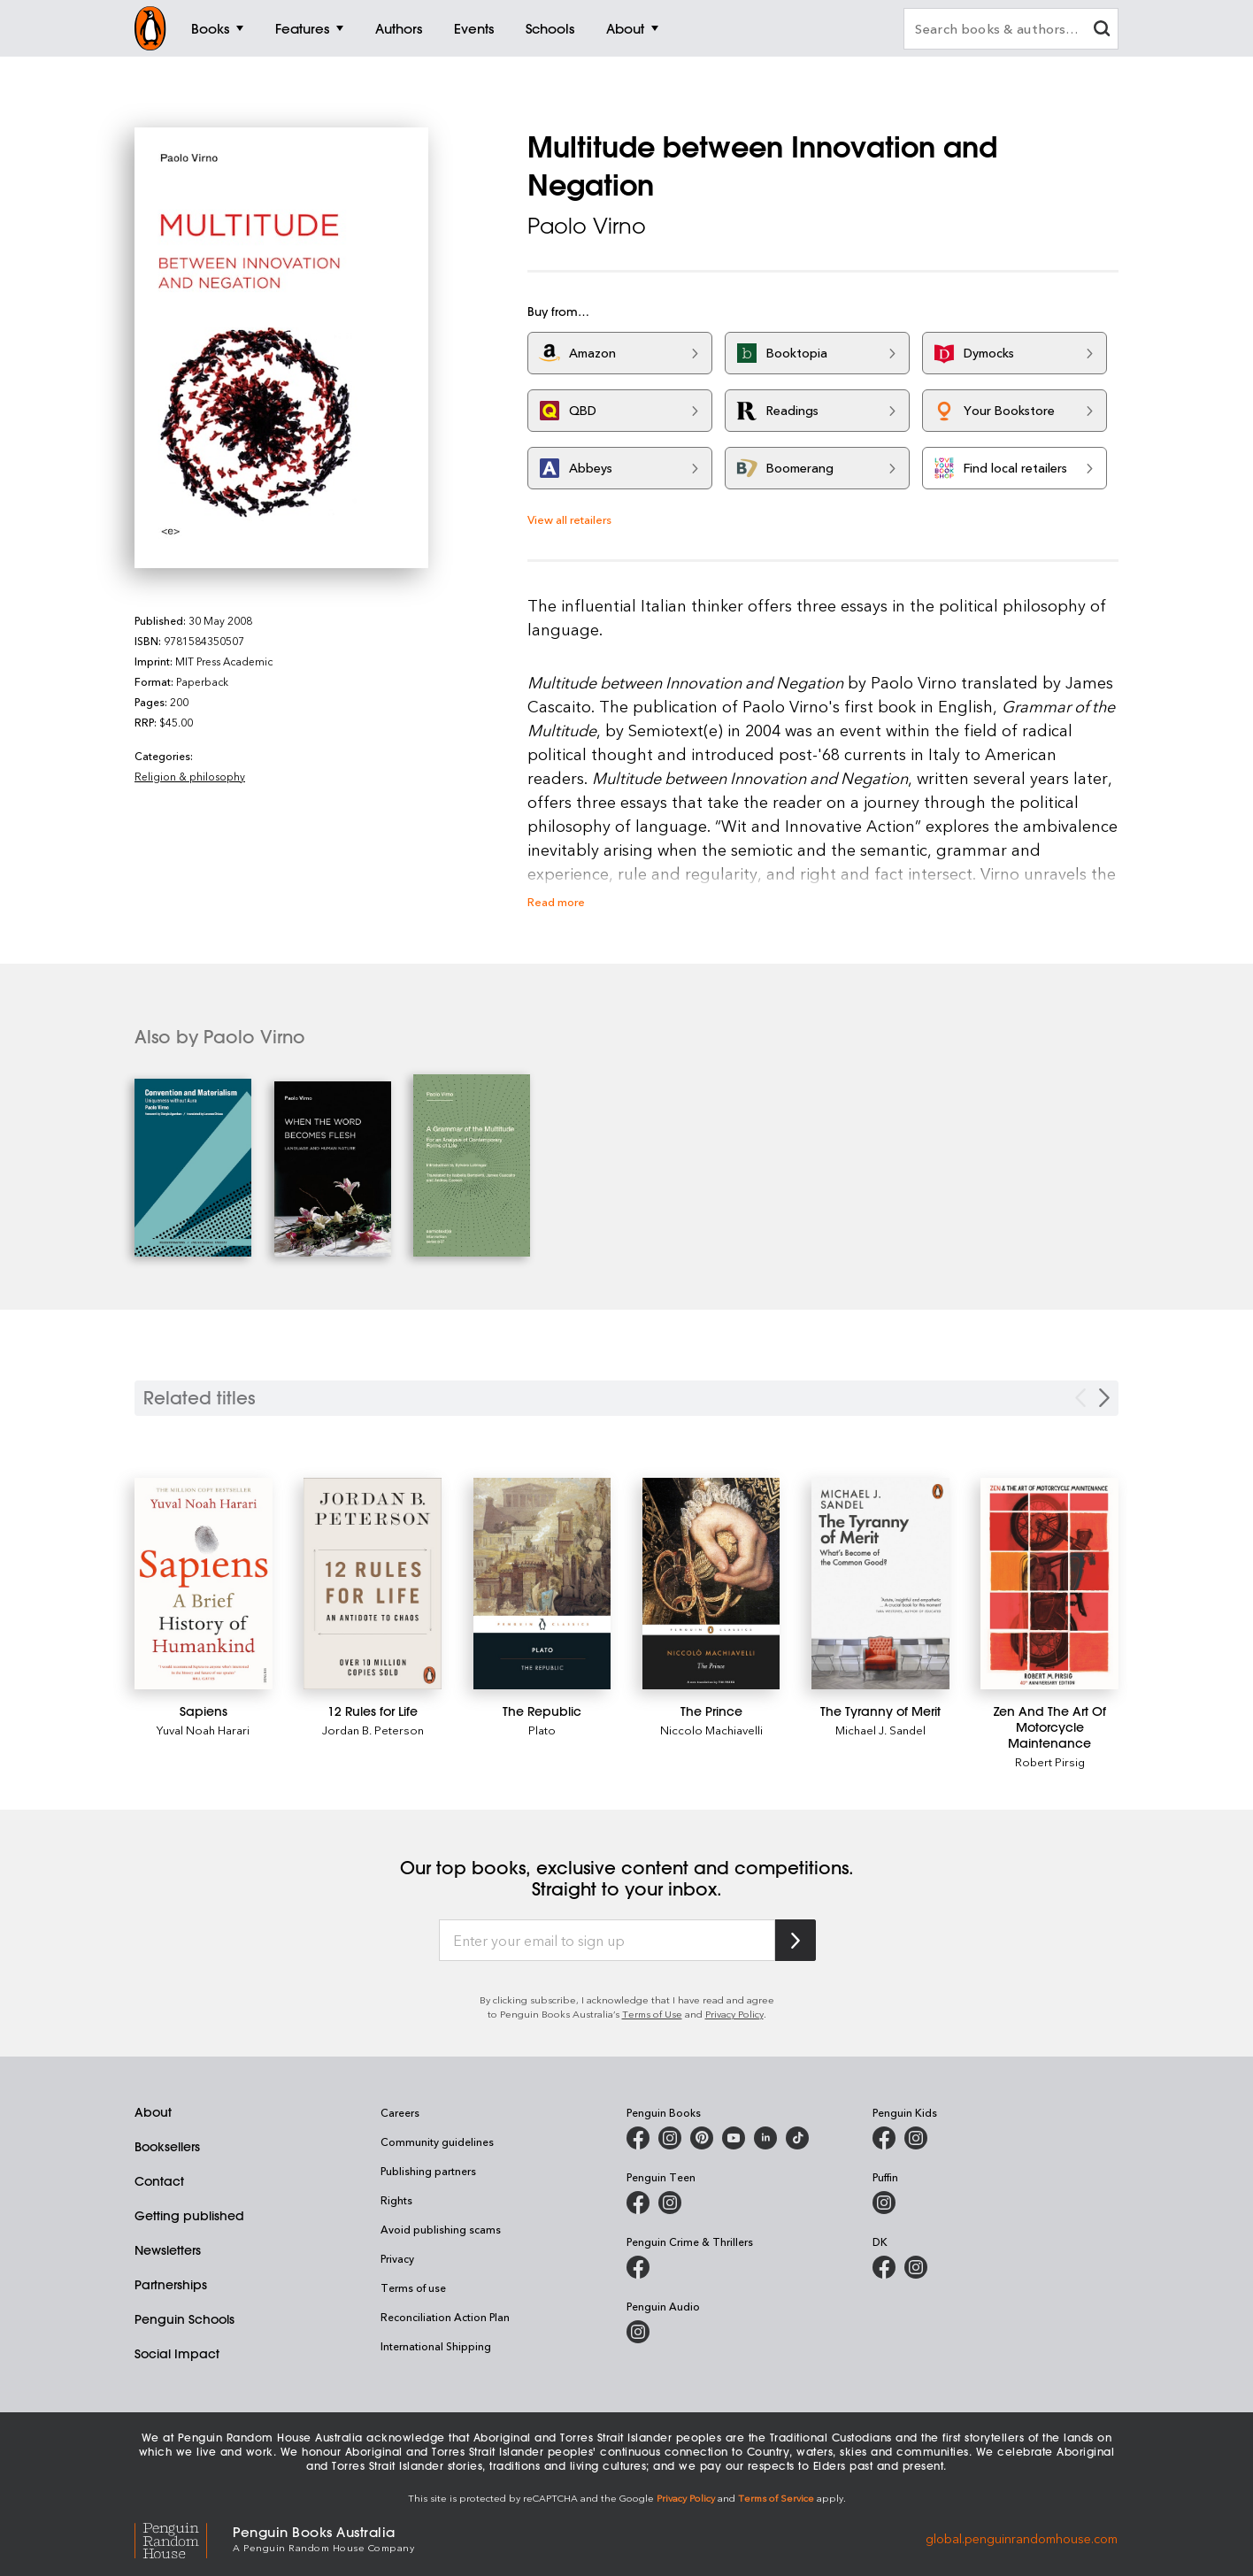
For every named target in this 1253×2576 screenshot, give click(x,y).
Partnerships (171, 2285)
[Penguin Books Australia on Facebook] (638, 2137)
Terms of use (413, 2287)
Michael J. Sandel (880, 1729)
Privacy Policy (734, 2013)
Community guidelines (437, 2141)
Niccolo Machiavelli (711, 1729)
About (153, 2112)
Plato (542, 1729)
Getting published (189, 2216)
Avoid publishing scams (441, 2229)
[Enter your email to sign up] (607, 1940)
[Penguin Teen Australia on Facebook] (638, 2202)
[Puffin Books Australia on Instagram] (884, 2202)
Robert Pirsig (1050, 1761)
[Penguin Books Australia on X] (701, 2137)
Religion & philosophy (190, 776)
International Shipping (436, 2346)
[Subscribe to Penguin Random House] (795, 1940)
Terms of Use (652, 2013)
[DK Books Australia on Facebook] (884, 2267)
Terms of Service (776, 2497)
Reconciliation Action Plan (445, 2317)
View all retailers (569, 519)
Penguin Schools (184, 2319)
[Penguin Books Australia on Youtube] (733, 2137)
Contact (159, 2181)
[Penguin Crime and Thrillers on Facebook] (638, 2267)
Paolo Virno (586, 225)
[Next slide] (1104, 1397)
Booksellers (167, 2147)
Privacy (397, 2258)
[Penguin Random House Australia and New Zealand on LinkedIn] (765, 2137)
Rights (396, 2200)
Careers (400, 2112)
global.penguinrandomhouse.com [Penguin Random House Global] (1022, 2537)
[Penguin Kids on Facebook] (884, 2137)
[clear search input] (1102, 30)
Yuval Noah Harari (203, 1729)
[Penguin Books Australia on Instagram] (669, 2137)
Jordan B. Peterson (373, 1729)
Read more (556, 901)
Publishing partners (428, 2171)
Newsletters (168, 2250)
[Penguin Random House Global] (184, 2538)
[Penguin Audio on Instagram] (638, 2331)
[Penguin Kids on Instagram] (915, 2137)
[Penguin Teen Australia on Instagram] (669, 2202)
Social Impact (177, 2354)
